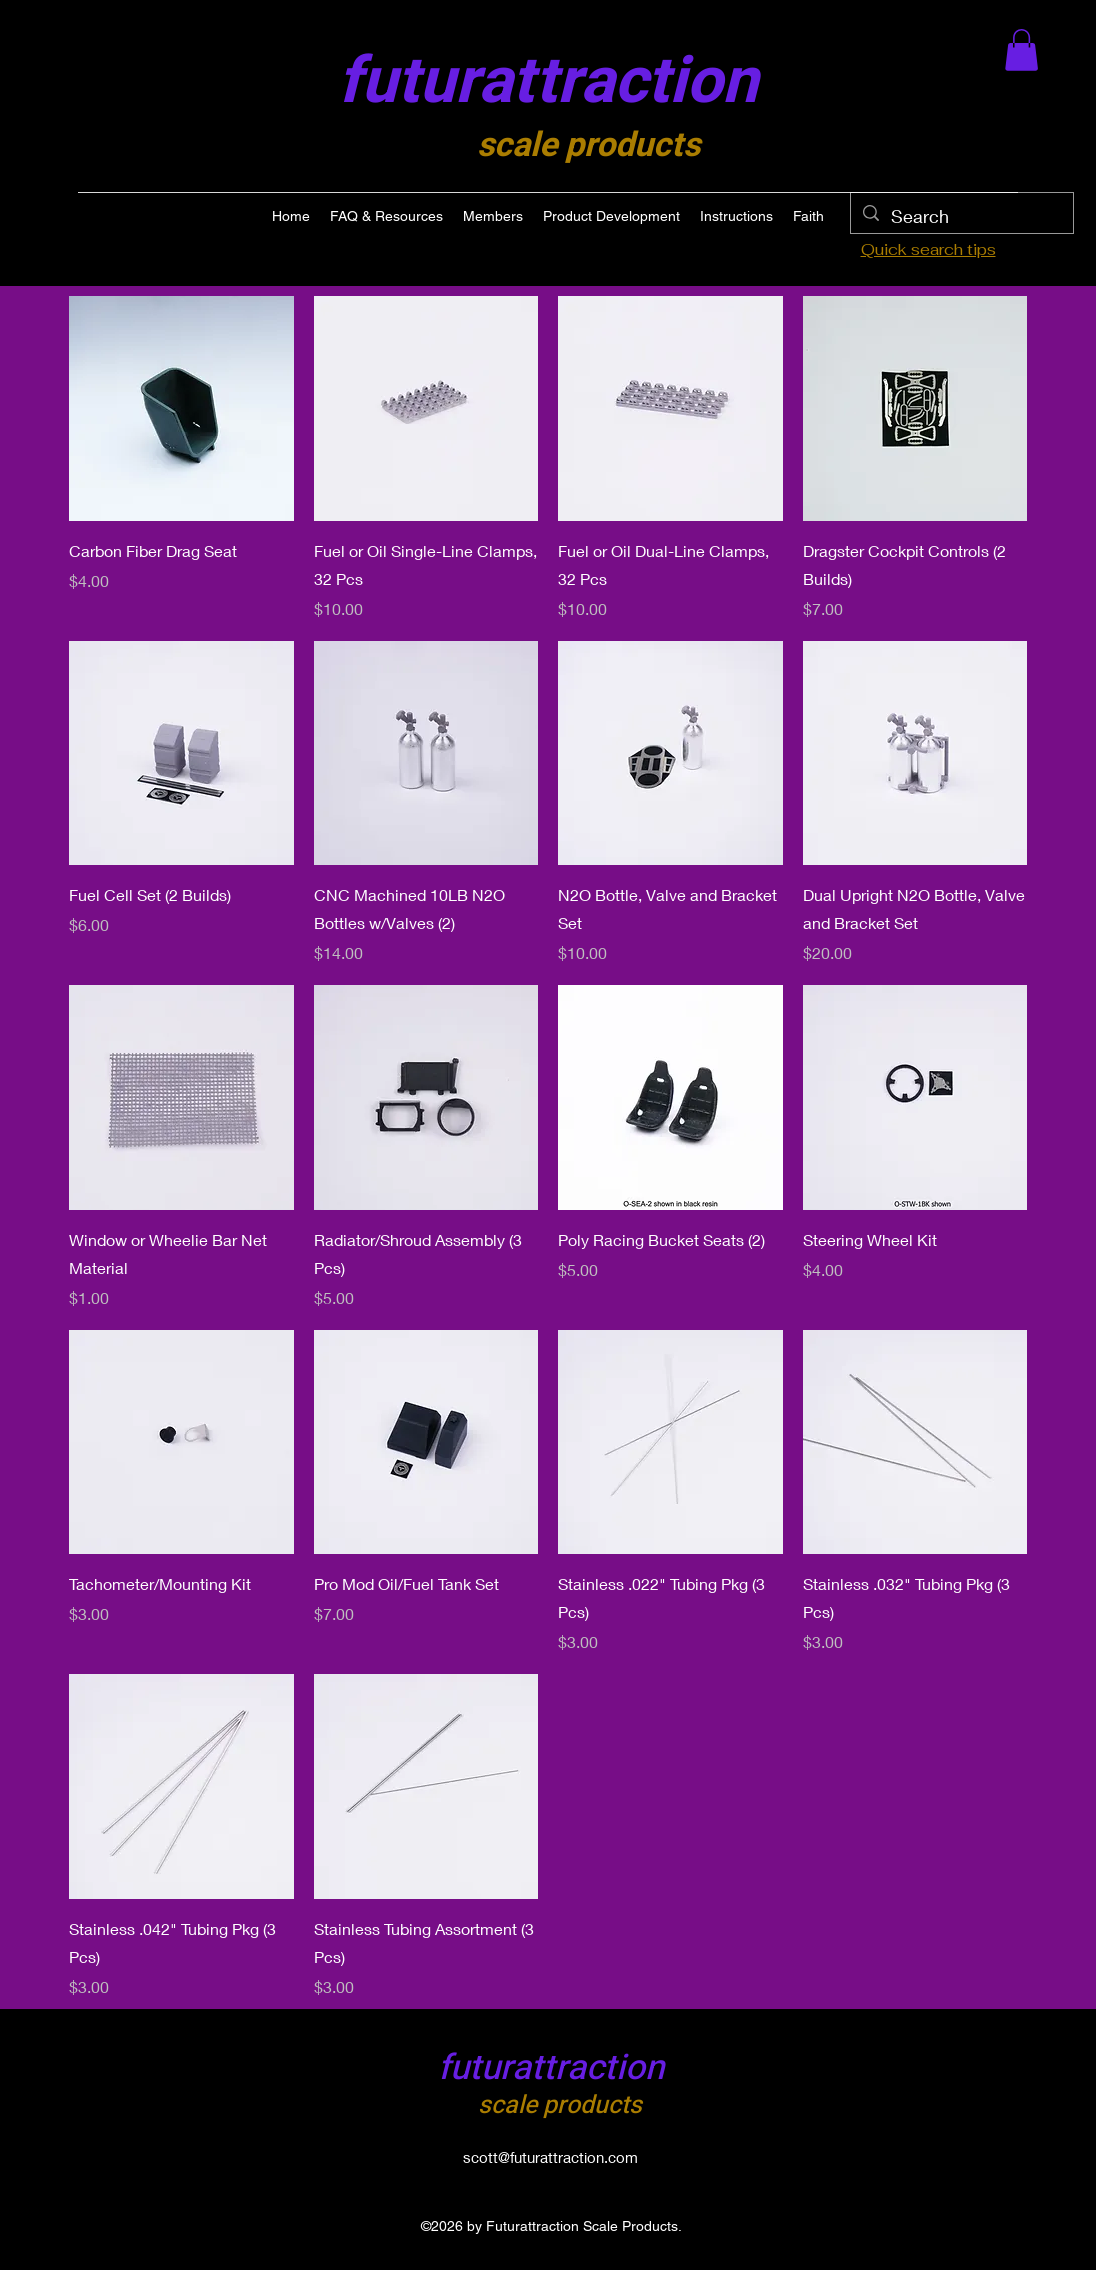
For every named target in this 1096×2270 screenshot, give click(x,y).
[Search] (961, 217)
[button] (1021, 50)
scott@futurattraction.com (550, 2157)
